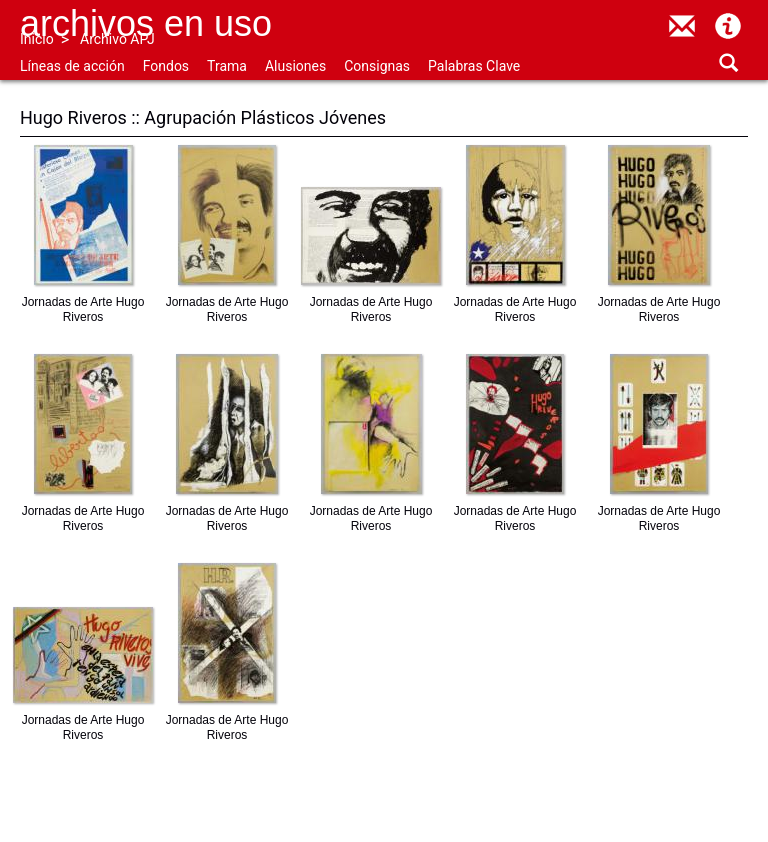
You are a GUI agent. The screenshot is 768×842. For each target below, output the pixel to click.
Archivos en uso (146, 23)
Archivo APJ (117, 39)
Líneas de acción (72, 66)
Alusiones (295, 66)
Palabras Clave (474, 66)
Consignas (377, 66)
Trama (227, 66)
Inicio (37, 39)
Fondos (166, 66)
